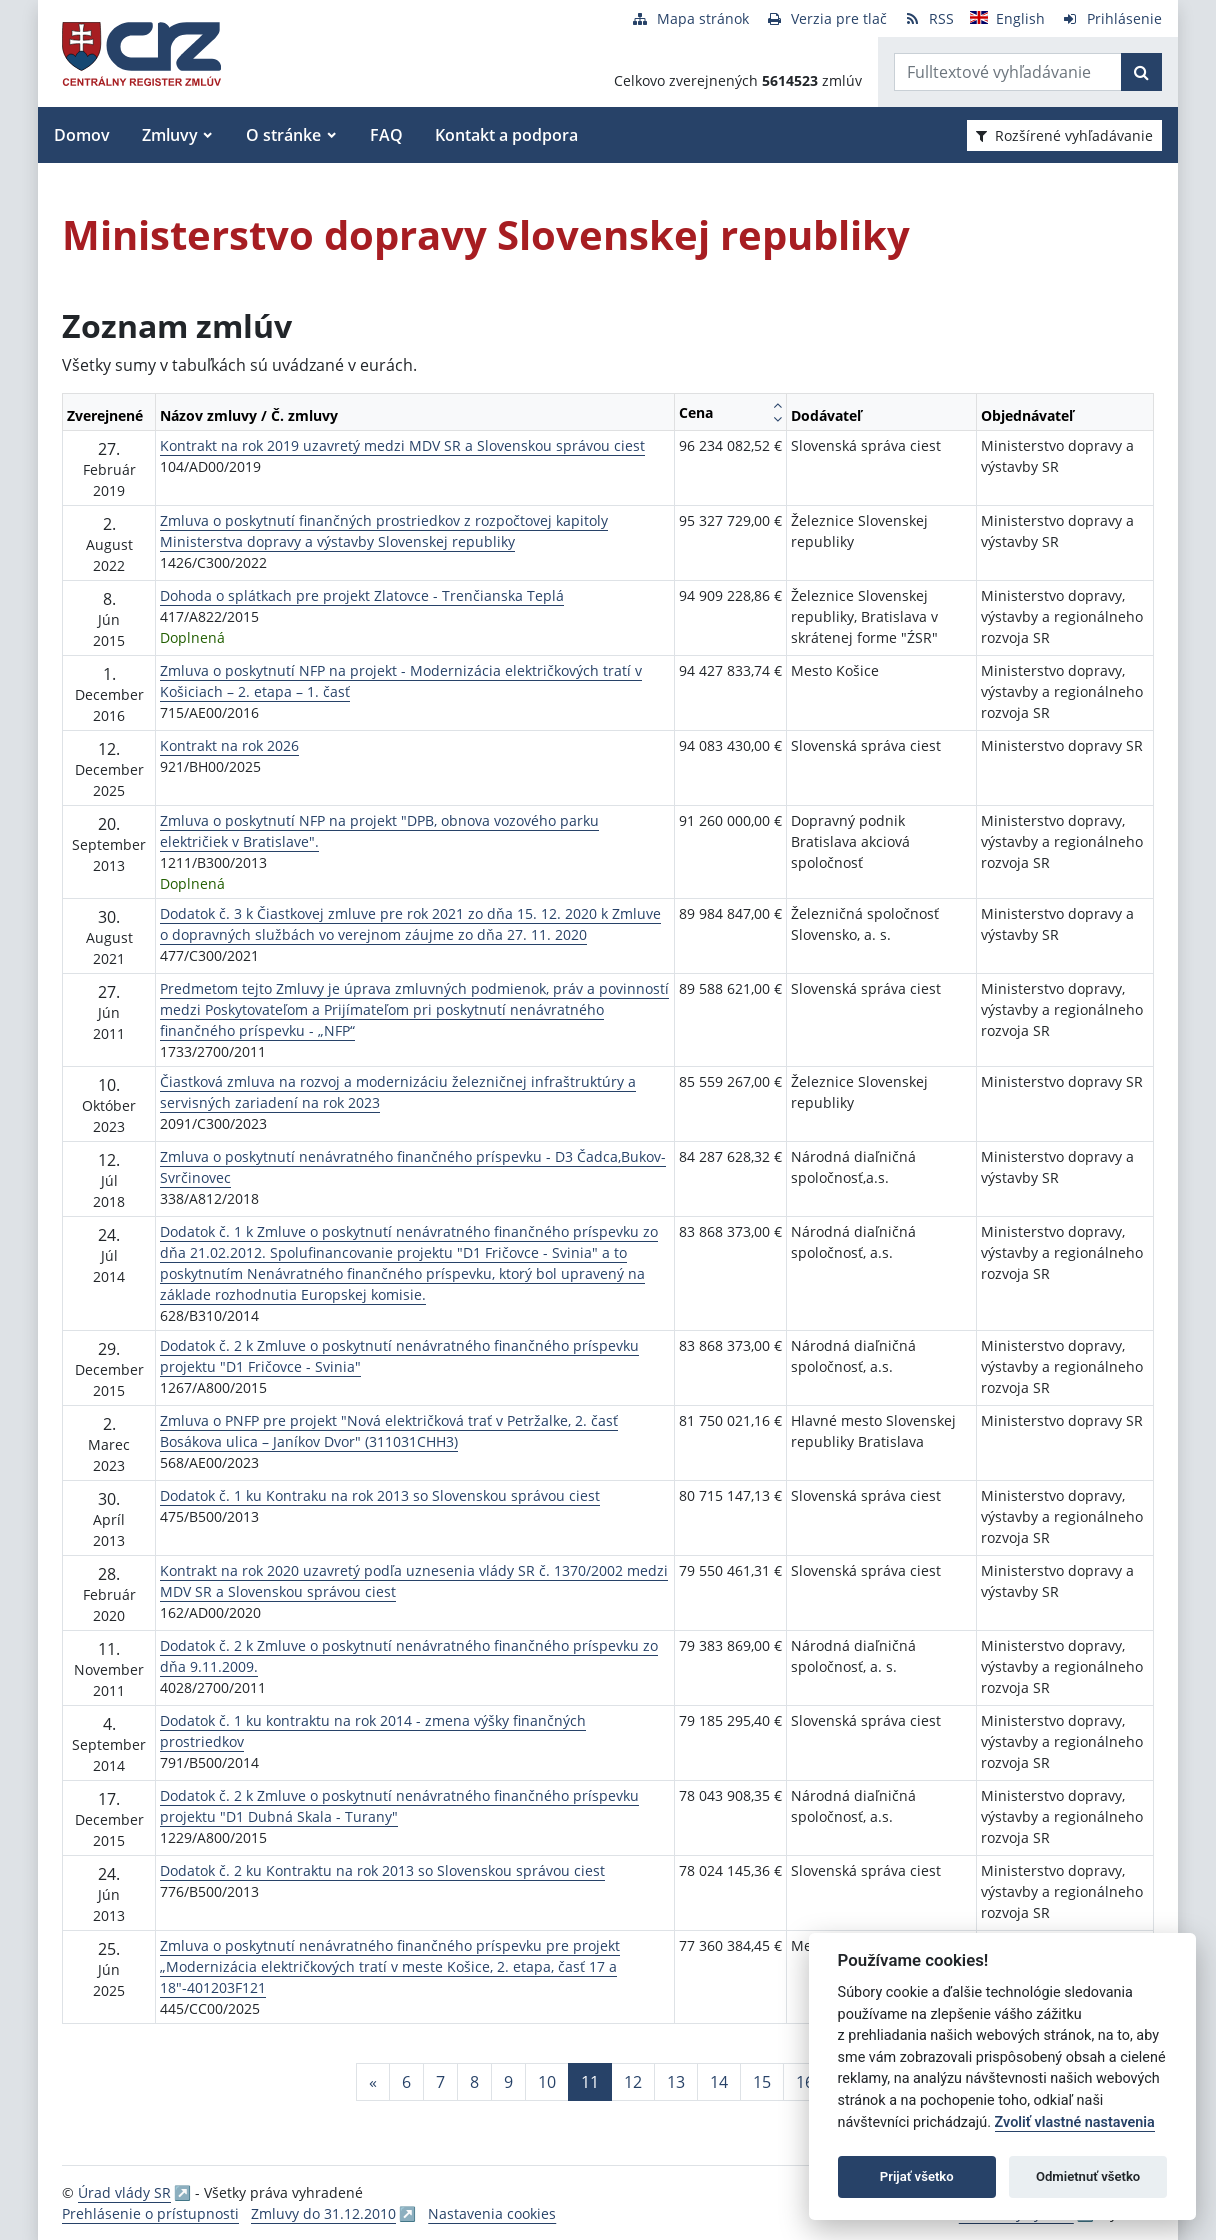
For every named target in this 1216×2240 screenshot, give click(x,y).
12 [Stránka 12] (633, 2082)
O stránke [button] (283, 135)
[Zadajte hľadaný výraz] (1008, 72)
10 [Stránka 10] (547, 2082)
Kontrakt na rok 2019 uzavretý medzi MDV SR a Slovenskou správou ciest (402, 445)
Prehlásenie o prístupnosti (150, 2213)
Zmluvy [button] (170, 135)
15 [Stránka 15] (762, 2082)
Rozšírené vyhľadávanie (1064, 135)
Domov (82, 135)
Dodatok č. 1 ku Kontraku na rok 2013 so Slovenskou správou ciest (380, 1495)
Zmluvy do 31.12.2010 (323, 2213)
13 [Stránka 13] (676, 2082)
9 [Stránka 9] (508, 2082)
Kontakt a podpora (506, 135)
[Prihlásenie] (1111, 18)
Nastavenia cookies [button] (492, 2213)
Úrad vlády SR (124, 2192)
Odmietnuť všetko (1088, 2176)
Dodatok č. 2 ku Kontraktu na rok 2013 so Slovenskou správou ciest (382, 1870)
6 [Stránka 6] (406, 2082)
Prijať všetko (917, 2176)
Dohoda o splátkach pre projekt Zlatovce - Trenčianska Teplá (362, 595)
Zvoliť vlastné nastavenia (1075, 2122)
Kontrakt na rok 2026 (229, 745)
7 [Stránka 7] (440, 2082)
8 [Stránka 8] (474, 2082)
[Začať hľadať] (1141, 72)
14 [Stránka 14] (719, 2082)
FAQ (386, 135)
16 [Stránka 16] (805, 2082)
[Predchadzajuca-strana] (373, 2082)
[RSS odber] (928, 18)
